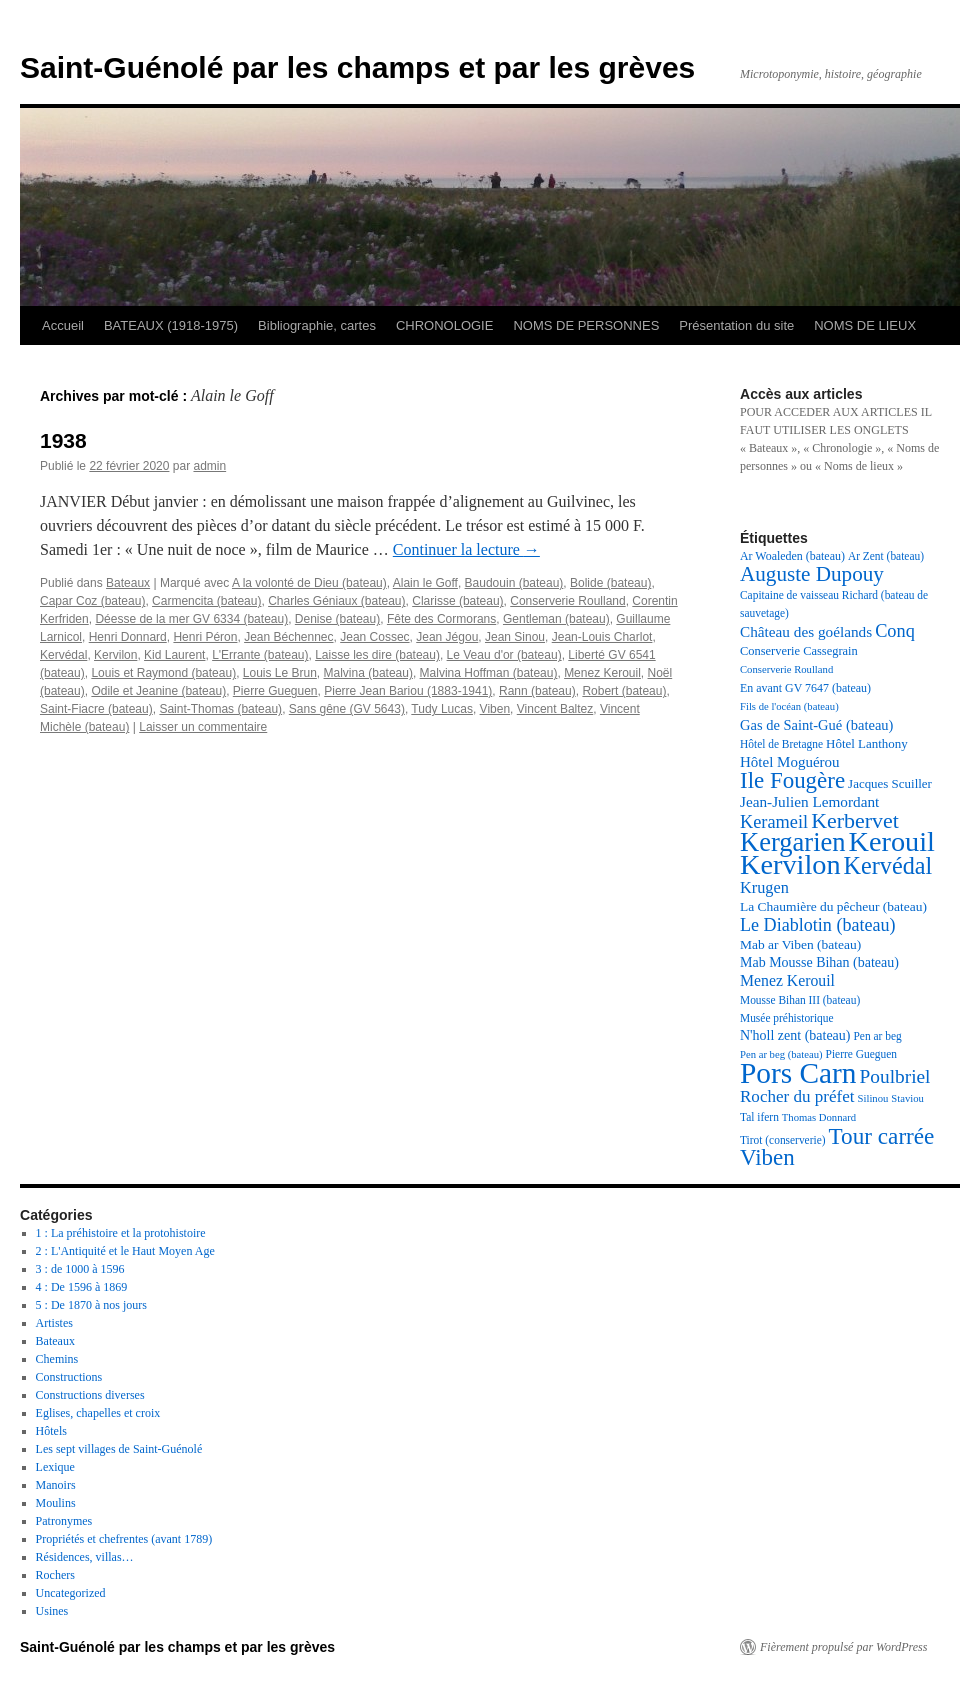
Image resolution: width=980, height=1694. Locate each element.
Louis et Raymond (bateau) (163, 673)
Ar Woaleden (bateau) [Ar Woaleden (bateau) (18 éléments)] (792, 556)
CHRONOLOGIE (445, 325)
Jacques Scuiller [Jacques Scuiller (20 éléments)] (890, 783)
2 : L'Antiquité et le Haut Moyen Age (125, 1251)
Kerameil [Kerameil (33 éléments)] (774, 822)
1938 (63, 440)
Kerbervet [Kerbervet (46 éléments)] (855, 820)
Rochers (55, 1575)
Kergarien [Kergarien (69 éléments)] (793, 842)
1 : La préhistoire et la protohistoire (121, 1233)
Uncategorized (71, 1593)
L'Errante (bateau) (260, 655)
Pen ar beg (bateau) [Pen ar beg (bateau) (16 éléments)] (781, 1054)
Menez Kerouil (602, 673)
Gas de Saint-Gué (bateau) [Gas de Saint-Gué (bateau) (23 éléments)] (816, 725)
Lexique (55, 1467)
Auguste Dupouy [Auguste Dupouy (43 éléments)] (812, 574)
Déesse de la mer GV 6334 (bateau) (191, 619)
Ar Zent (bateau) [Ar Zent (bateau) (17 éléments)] (886, 556)
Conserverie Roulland (567, 601)
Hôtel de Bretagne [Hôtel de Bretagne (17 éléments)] (781, 744)
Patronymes (64, 1521)
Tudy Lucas (442, 709)
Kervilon (115, 655)
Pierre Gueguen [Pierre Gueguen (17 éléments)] (861, 1054)
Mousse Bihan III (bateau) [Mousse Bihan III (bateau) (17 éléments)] (800, 1000)
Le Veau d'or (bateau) (504, 655)
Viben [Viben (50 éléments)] (767, 1157)
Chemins (57, 1359)
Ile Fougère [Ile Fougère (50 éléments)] (792, 780)
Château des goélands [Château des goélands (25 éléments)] (806, 631)
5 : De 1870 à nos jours (91, 1305)
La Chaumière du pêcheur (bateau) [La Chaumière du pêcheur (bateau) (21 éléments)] (833, 906)
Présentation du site (736, 325)
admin (209, 466)
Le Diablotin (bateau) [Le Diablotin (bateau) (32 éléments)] (818, 925)
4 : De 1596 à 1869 (82, 1287)
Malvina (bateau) (368, 673)
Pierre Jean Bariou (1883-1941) (408, 691)
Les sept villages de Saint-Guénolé (119, 1449)
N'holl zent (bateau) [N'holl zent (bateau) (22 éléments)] (795, 1035)
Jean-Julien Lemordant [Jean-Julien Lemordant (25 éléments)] (809, 801)
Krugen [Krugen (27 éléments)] (764, 887)
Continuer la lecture (466, 549)
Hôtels (51, 1431)
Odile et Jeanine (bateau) (158, 691)
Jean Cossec (374, 637)
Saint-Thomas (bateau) (220, 709)
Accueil (63, 325)
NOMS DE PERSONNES (586, 325)
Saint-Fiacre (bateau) (96, 709)
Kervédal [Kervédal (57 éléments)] (888, 865)
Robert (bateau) (624, 691)
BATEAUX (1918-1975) (171, 325)
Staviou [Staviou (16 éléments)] (907, 1098)
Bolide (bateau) (610, 583)
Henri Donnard (128, 637)
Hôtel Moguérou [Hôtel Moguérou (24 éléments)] (790, 762)
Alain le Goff (425, 583)
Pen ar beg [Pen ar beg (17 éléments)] (877, 1036)
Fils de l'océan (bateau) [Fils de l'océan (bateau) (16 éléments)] (789, 706)
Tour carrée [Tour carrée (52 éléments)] (882, 1136)
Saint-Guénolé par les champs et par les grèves (357, 67)
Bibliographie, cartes (317, 325)
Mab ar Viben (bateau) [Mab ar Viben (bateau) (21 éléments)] (800, 944)
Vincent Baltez (555, 709)
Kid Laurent (174, 655)
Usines (52, 1611)
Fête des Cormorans (441, 619)
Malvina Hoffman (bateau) (489, 673)
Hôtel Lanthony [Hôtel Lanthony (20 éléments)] (867, 743)
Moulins (56, 1503)
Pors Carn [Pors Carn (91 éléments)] (798, 1073)
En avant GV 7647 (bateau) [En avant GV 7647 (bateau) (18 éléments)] (805, 688)
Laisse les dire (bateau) (377, 655)
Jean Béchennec (288, 637)
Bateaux (128, 583)
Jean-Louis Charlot (602, 637)
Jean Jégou (447, 637)
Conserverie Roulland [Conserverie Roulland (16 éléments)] (786, 669)
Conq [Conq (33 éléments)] (895, 631)
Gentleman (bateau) (556, 619)
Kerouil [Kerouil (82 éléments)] (892, 841)
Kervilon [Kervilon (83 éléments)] (790, 864)
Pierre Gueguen (275, 691)
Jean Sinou (515, 637)
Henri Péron (205, 637)
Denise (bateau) (337, 619)
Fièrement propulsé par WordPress (843, 1647)
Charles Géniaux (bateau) (336, 601)
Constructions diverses (90, 1395)
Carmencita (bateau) (206, 601)
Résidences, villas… (85, 1557)
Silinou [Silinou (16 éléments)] (873, 1098)
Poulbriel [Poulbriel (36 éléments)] (895, 1076)
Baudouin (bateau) (514, 583)
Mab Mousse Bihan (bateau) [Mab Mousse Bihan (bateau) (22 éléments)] (819, 962)
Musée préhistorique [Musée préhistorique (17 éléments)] (787, 1018)
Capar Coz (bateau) (92, 601)
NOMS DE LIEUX (865, 325)
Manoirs (56, 1485)
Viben (495, 709)
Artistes (54, 1323)
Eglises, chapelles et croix (98, 1413)
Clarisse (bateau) (457, 601)
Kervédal (63, 655)
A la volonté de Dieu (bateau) (309, 583)
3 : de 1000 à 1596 (80, 1269)
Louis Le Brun (280, 673)
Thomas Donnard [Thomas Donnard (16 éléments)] (819, 1117)
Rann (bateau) (537, 691)
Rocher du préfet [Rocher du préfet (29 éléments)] (797, 1096)
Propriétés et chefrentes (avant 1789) (124, 1539)
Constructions (69, 1377)
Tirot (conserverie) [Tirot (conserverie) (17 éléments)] (783, 1140)
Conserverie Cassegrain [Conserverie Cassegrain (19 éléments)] (799, 651)
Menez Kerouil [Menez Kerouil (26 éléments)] (787, 980)
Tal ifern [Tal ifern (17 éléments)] (759, 1117)
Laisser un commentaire (203, 727)
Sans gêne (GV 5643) (347, 709)
